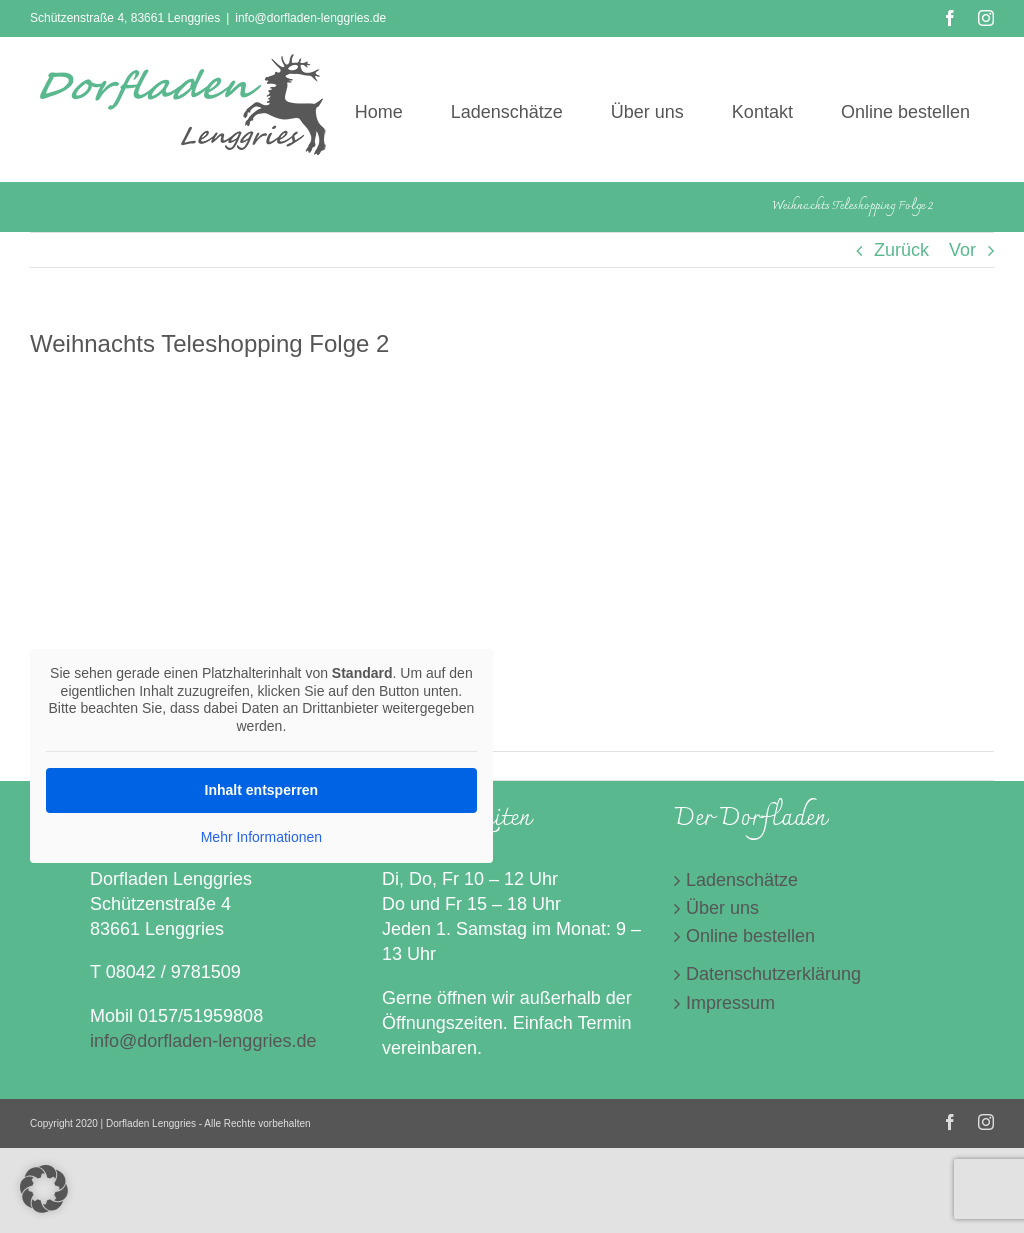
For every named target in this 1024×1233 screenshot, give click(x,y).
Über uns (722, 908)
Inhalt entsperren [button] (262, 790)
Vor (962, 250)
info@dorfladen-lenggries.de (310, 18)
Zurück (901, 250)
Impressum (730, 1003)
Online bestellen (750, 936)
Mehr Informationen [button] (261, 837)
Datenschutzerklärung (773, 974)
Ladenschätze (742, 880)
